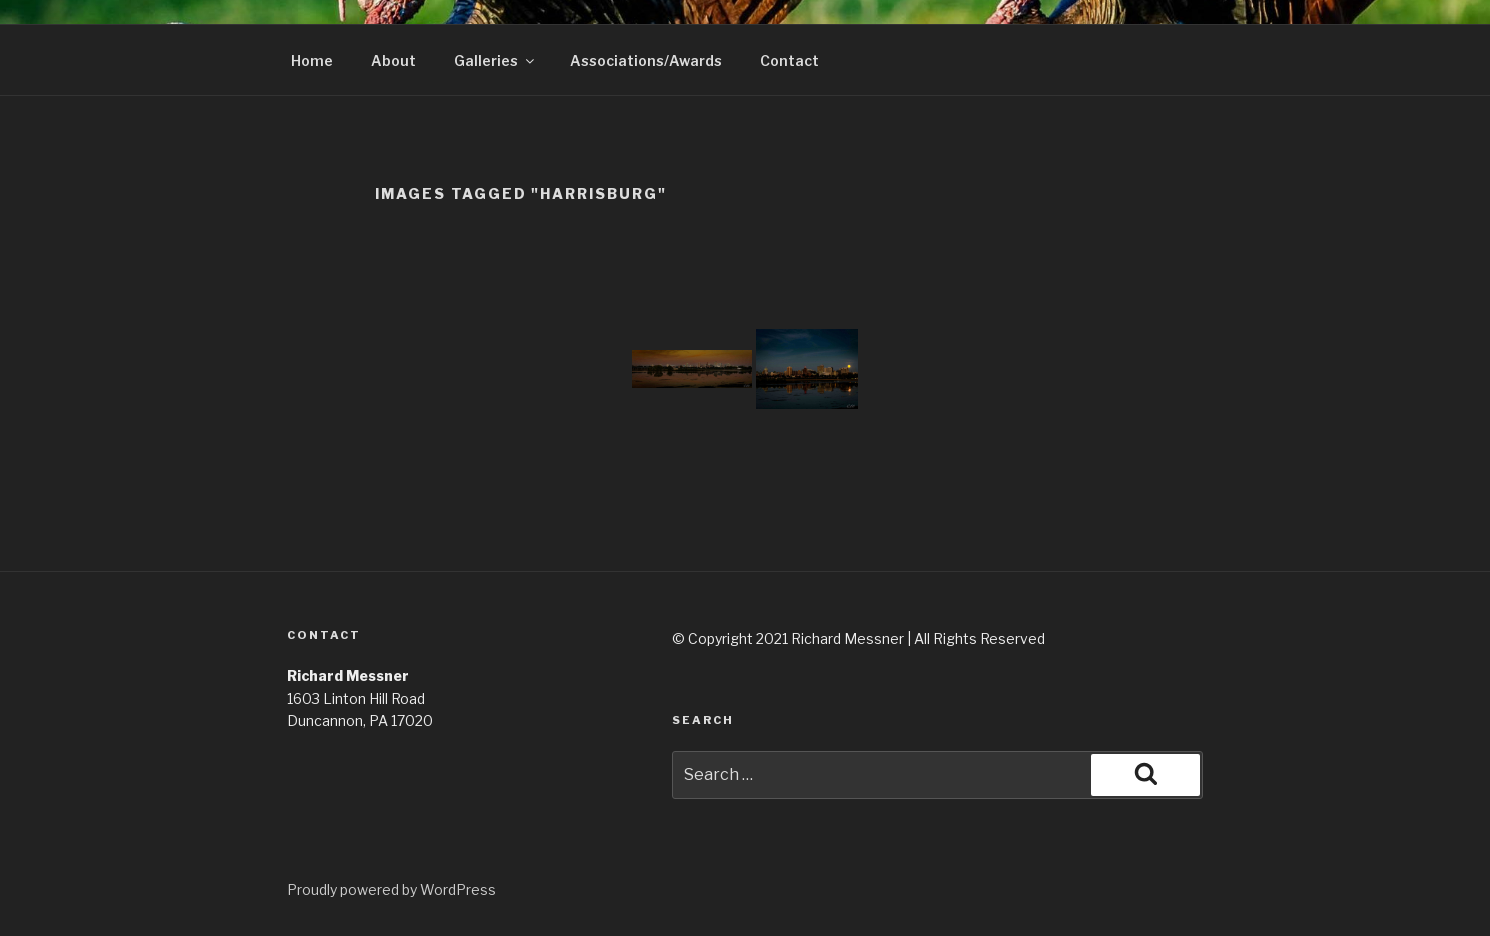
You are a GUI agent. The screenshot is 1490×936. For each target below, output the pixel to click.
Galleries (495, 60)
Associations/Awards (646, 60)
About (393, 60)
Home (312, 60)
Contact (789, 60)
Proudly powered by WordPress (391, 889)
